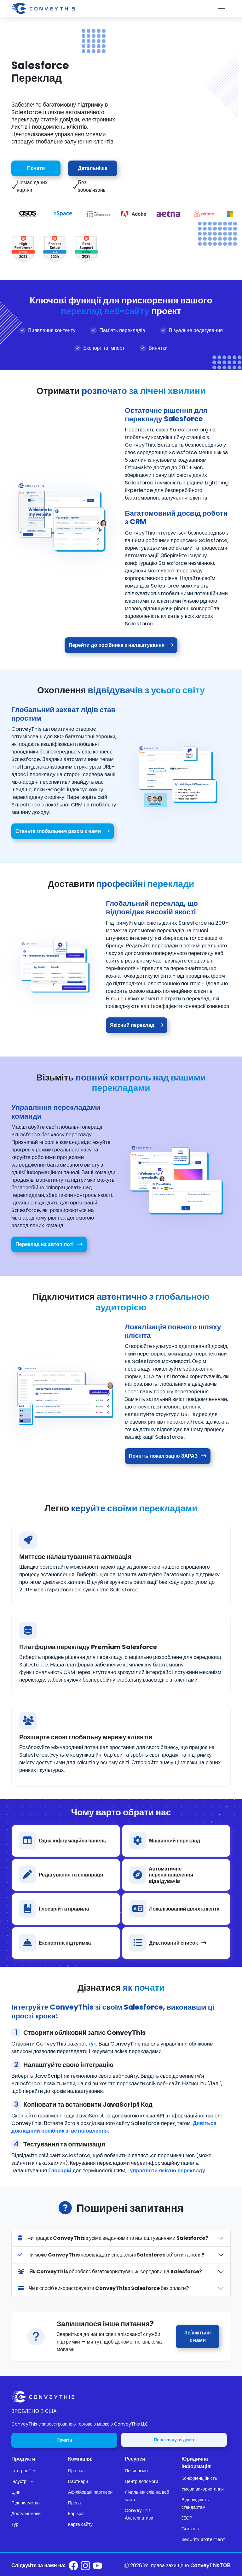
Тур (14, 2524)
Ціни (15, 2492)
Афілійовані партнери (90, 2492)
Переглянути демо (174, 2440)
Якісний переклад (138, 1025)
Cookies (190, 2529)
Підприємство (25, 2503)
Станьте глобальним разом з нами (60, 831)
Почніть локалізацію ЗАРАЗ (170, 1456)
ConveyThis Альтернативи (139, 2514)
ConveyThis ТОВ (210, 2565)
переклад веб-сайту (105, 311)
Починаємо (136, 2471)
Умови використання (203, 2489)
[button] (35, 2470)
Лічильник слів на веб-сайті (148, 2496)
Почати (36, 168)
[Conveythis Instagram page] (85, 2565)
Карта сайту (80, 2524)
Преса (74, 2503)
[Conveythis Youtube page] (97, 2565)
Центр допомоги (141, 2481)
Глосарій (59, 2174)
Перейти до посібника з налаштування (121, 645)
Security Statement (203, 2539)
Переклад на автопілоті (46, 1244)
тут (92, 2043)
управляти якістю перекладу (167, 2174)
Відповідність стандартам (195, 2503)
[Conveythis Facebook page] (73, 2565)
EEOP (187, 2518)
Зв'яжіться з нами (197, 2336)
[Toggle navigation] (221, 9)
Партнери (78, 2481)
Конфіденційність (199, 2478)
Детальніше (92, 168)
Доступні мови (26, 2513)
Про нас (76, 2471)
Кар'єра (76, 2513)
